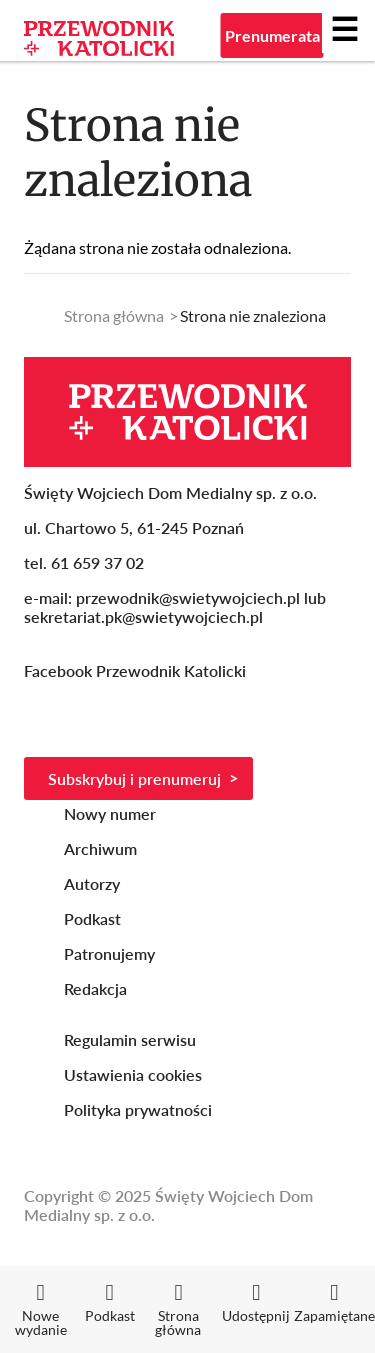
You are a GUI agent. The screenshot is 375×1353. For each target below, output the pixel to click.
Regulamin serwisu (130, 1039)
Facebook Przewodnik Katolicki (137, 670)
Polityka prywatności (138, 1109)
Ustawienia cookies (133, 1074)
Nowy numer (110, 813)
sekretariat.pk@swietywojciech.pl (143, 616)
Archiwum (100, 848)
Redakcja (95, 988)
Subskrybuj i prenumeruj (134, 778)
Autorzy (92, 883)
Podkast (92, 918)
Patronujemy (109, 953)
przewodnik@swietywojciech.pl (188, 597)
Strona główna (114, 315)
